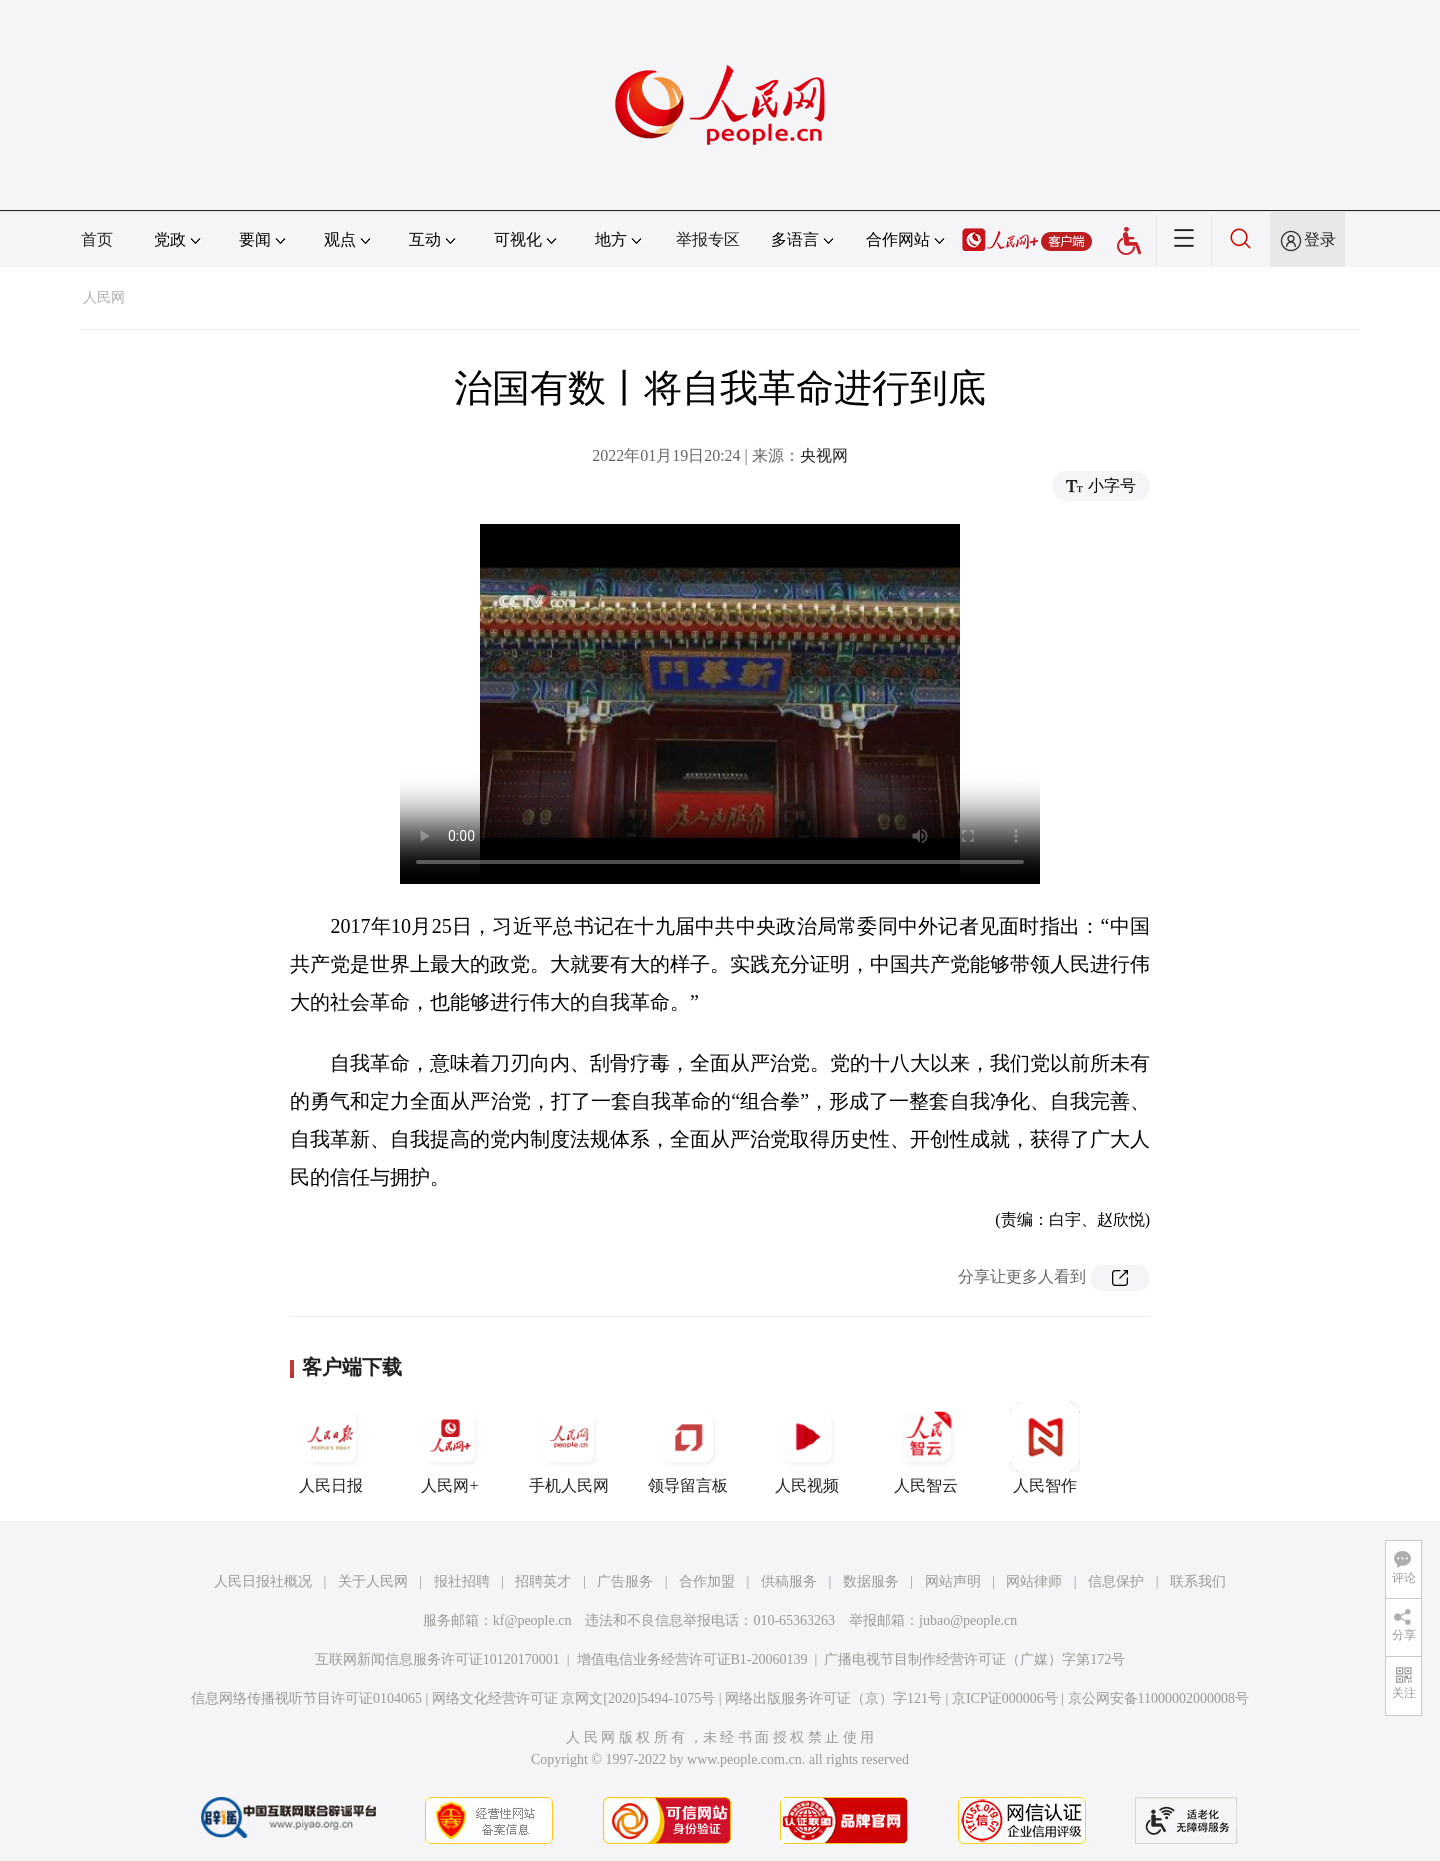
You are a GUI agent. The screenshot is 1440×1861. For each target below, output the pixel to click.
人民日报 (331, 1448)
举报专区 (708, 239)
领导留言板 (688, 1448)
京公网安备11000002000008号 (1158, 1698)
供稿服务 (789, 1581)
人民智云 (926, 1448)
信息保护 (1116, 1581)
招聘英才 (543, 1581)
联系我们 (1198, 1581)
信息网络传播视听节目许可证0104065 (306, 1698)
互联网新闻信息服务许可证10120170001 (437, 1659)
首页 (97, 239)
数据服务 (871, 1581)
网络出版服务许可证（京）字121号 (833, 1698)
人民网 (104, 297)
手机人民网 (569, 1448)
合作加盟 (707, 1581)
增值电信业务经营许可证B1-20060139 (692, 1659)
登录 (1320, 239)
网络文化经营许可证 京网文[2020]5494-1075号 (574, 1698)
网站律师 (1034, 1581)
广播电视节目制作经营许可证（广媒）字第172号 (974, 1659)
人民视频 (807, 1448)
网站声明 (953, 1581)
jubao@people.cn (968, 1620)
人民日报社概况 (263, 1581)
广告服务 (625, 1581)
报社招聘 (462, 1581)
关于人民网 (373, 1581)
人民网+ (450, 1448)
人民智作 (1045, 1448)
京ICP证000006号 (1005, 1698)
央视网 (824, 455)
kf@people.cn (532, 1620)
